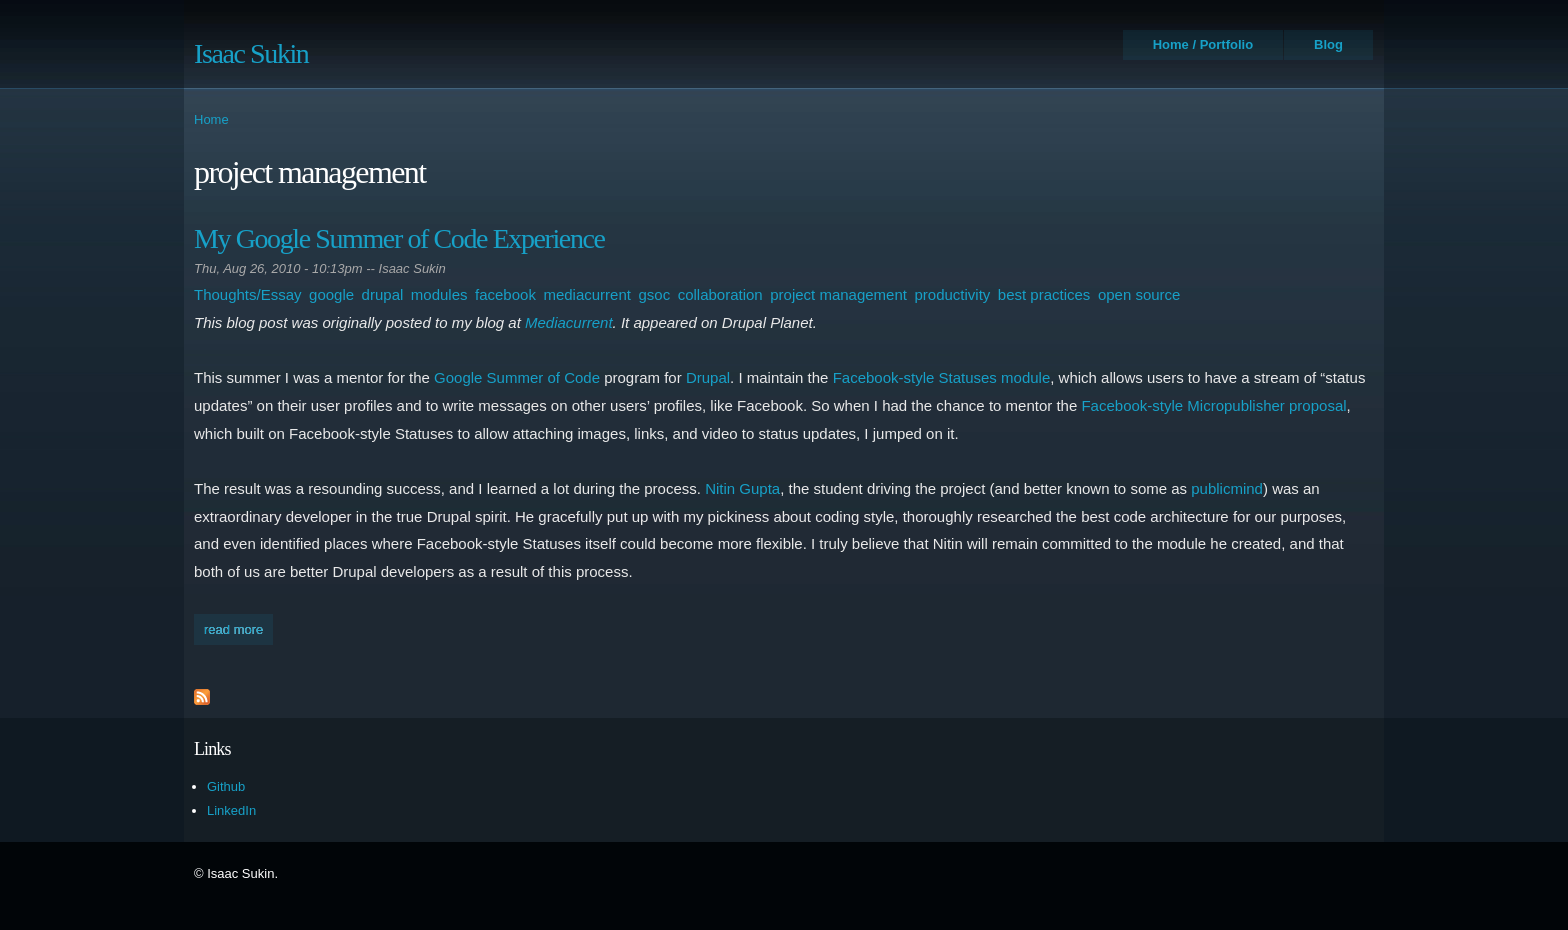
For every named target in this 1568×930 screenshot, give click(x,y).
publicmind (1227, 488)
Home (211, 119)
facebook (505, 294)
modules (439, 294)
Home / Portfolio (1203, 44)
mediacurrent (587, 294)
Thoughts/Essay (248, 294)
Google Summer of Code (517, 377)
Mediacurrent (569, 322)
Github (226, 786)
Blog (1328, 44)
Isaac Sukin (251, 53)
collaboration (720, 294)
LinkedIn (231, 810)
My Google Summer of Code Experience (399, 238)
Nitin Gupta (742, 488)
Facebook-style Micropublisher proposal (1213, 405)
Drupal (708, 377)
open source (1139, 294)
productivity (952, 294)
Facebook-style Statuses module (942, 377)
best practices (1044, 294)
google (331, 294)
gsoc (654, 294)
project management (838, 294)
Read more (238, 627)
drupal (383, 294)
